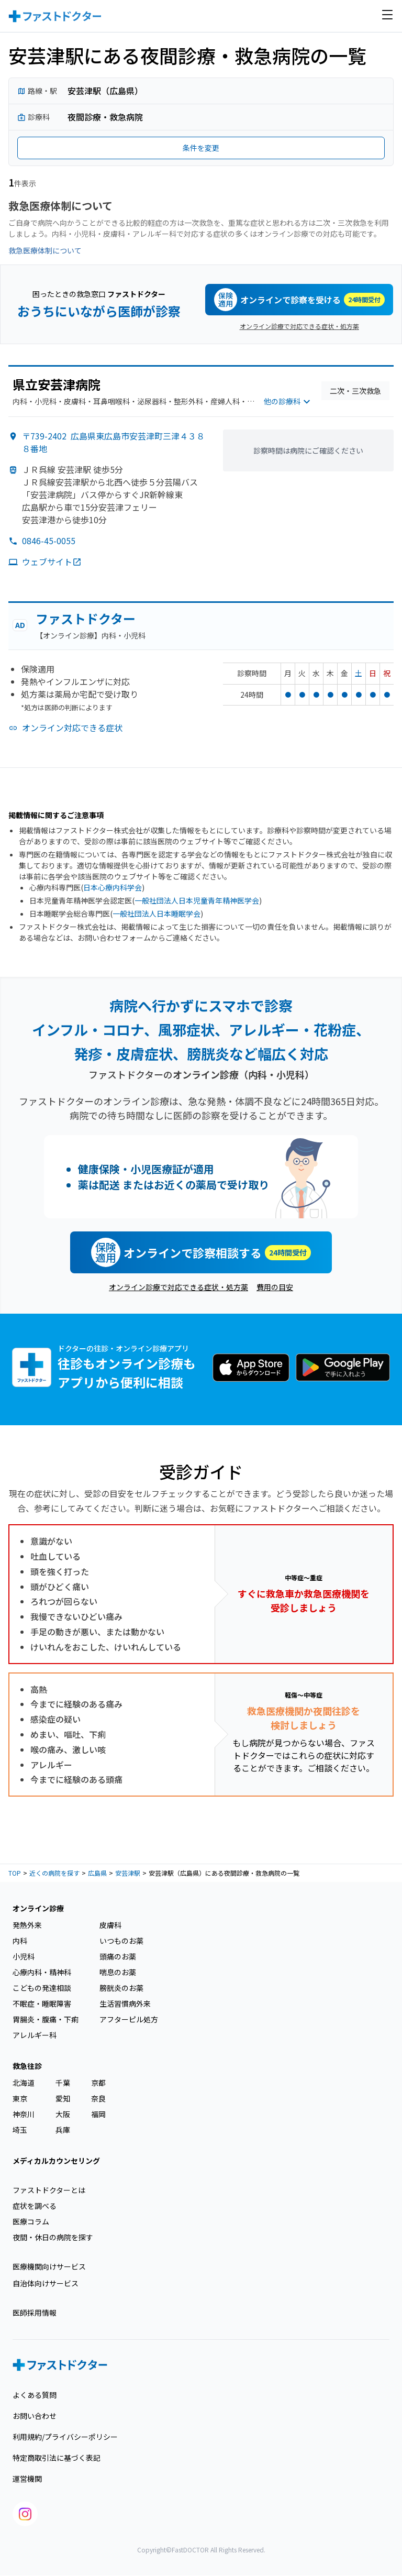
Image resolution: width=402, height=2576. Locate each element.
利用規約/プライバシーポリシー (65, 2436)
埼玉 (20, 2129)
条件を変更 (201, 147)
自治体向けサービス (46, 2283)
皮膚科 (110, 1925)
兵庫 (62, 2129)
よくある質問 (35, 2395)
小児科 (24, 1956)
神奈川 (24, 2114)
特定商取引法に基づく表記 (56, 2457)
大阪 (62, 2114)
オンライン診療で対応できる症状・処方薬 (299, 326)
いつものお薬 (121, 1940)
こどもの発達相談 (42, 1988)
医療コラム (31, 2221)
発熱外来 (27, 1925)
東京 (20, 2098)
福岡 (98, 2114)
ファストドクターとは (49, 2190)
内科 (20, 1940)
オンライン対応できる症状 (72, 727)
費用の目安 (274, 1287)
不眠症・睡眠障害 (42, 2003)
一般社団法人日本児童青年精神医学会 (197, 900)
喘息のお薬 (117, 1972)
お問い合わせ (35, 2415)
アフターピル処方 (128, 2019)
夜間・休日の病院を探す (53, 2237)
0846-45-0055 (48, 540)
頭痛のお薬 (117, 1956)
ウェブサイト (52, 561)
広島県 (97, 1872)
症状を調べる (35, 2205)
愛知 (62, 2098)
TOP (14, 1872)
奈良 (98, 2098)
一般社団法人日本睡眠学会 (156, 913)
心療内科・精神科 (42, 1972)
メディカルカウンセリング (56, 2160)
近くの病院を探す (54, 1872)
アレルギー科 (35, 2035)
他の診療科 (288, 402)
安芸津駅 (127, 1872)
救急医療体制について (45, 250)
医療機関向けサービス (49, 2266)
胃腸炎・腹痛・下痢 (46, 2019)
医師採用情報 (35, 2312)
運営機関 (27, 2478)
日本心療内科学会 (112, 887)
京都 (98, 2082)
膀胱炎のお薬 (121, 1988)
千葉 (62, 2082)
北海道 (24, 2082)
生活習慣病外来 (125, 2003)
